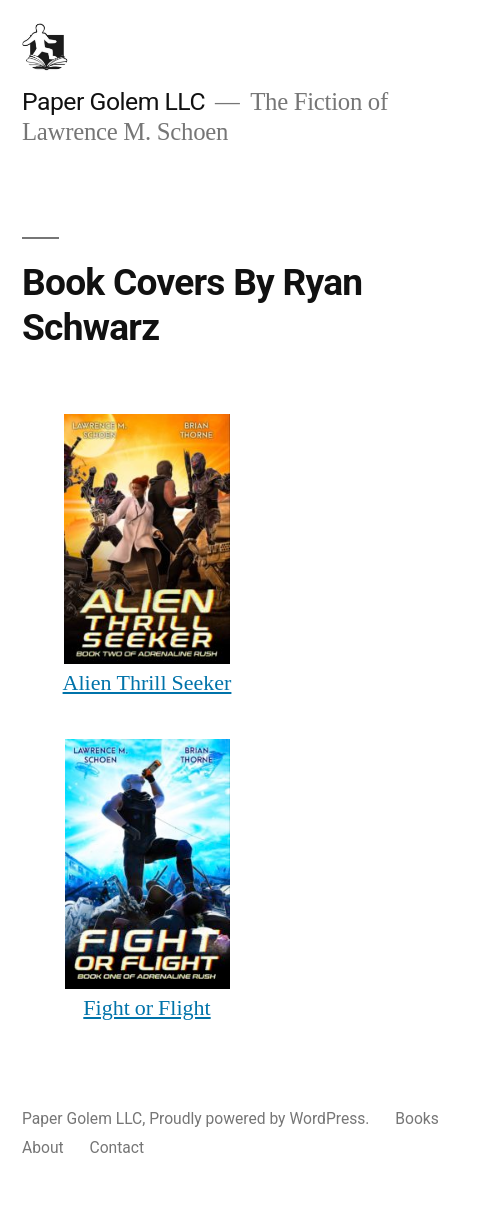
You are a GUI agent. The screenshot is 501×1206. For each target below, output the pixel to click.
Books (417, 1118)
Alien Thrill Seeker (147, 683)
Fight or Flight (146, 1008)
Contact (117, 1147)
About (43, 1147)
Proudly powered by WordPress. (261, 1118)
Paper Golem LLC (113, 101)
